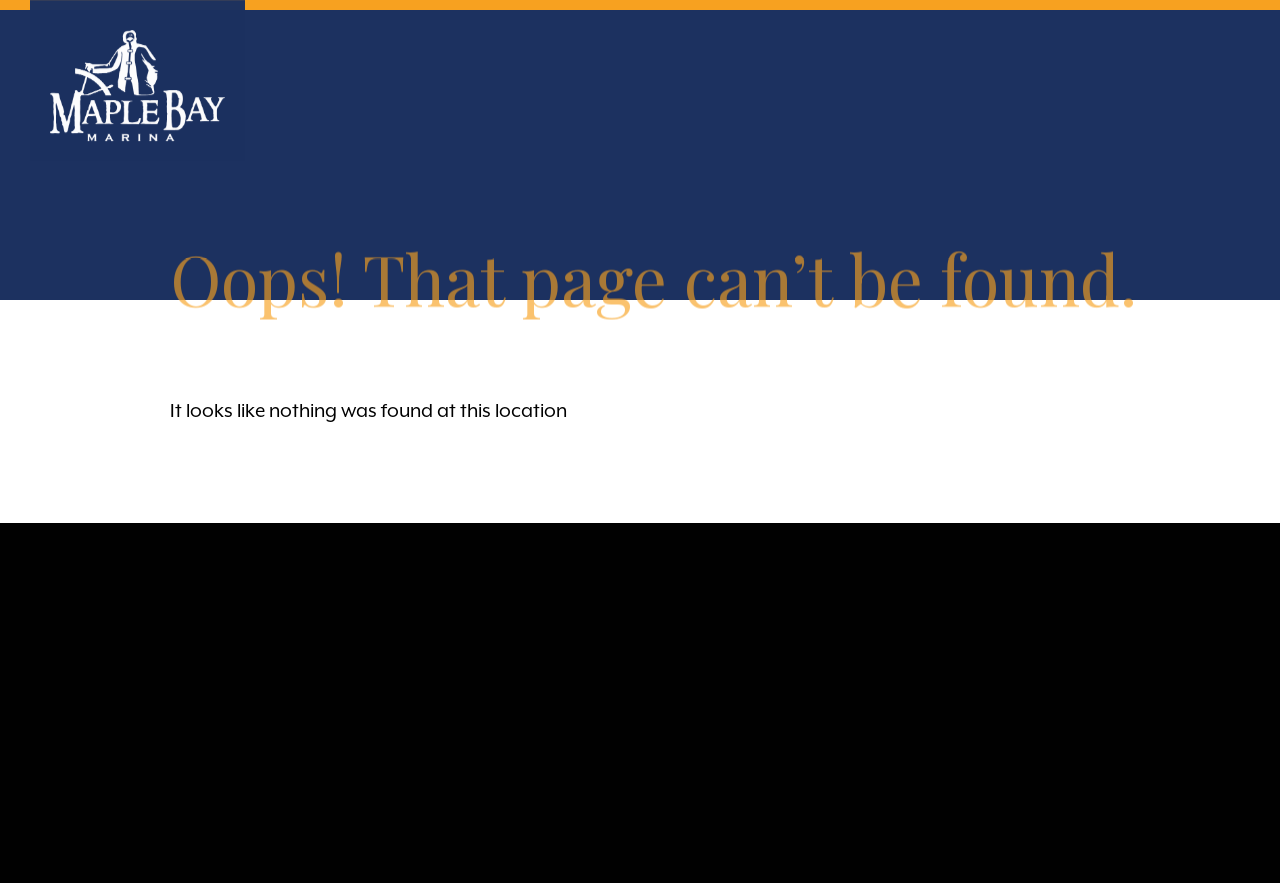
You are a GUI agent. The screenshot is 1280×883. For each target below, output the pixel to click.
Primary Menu (1232, 52)
